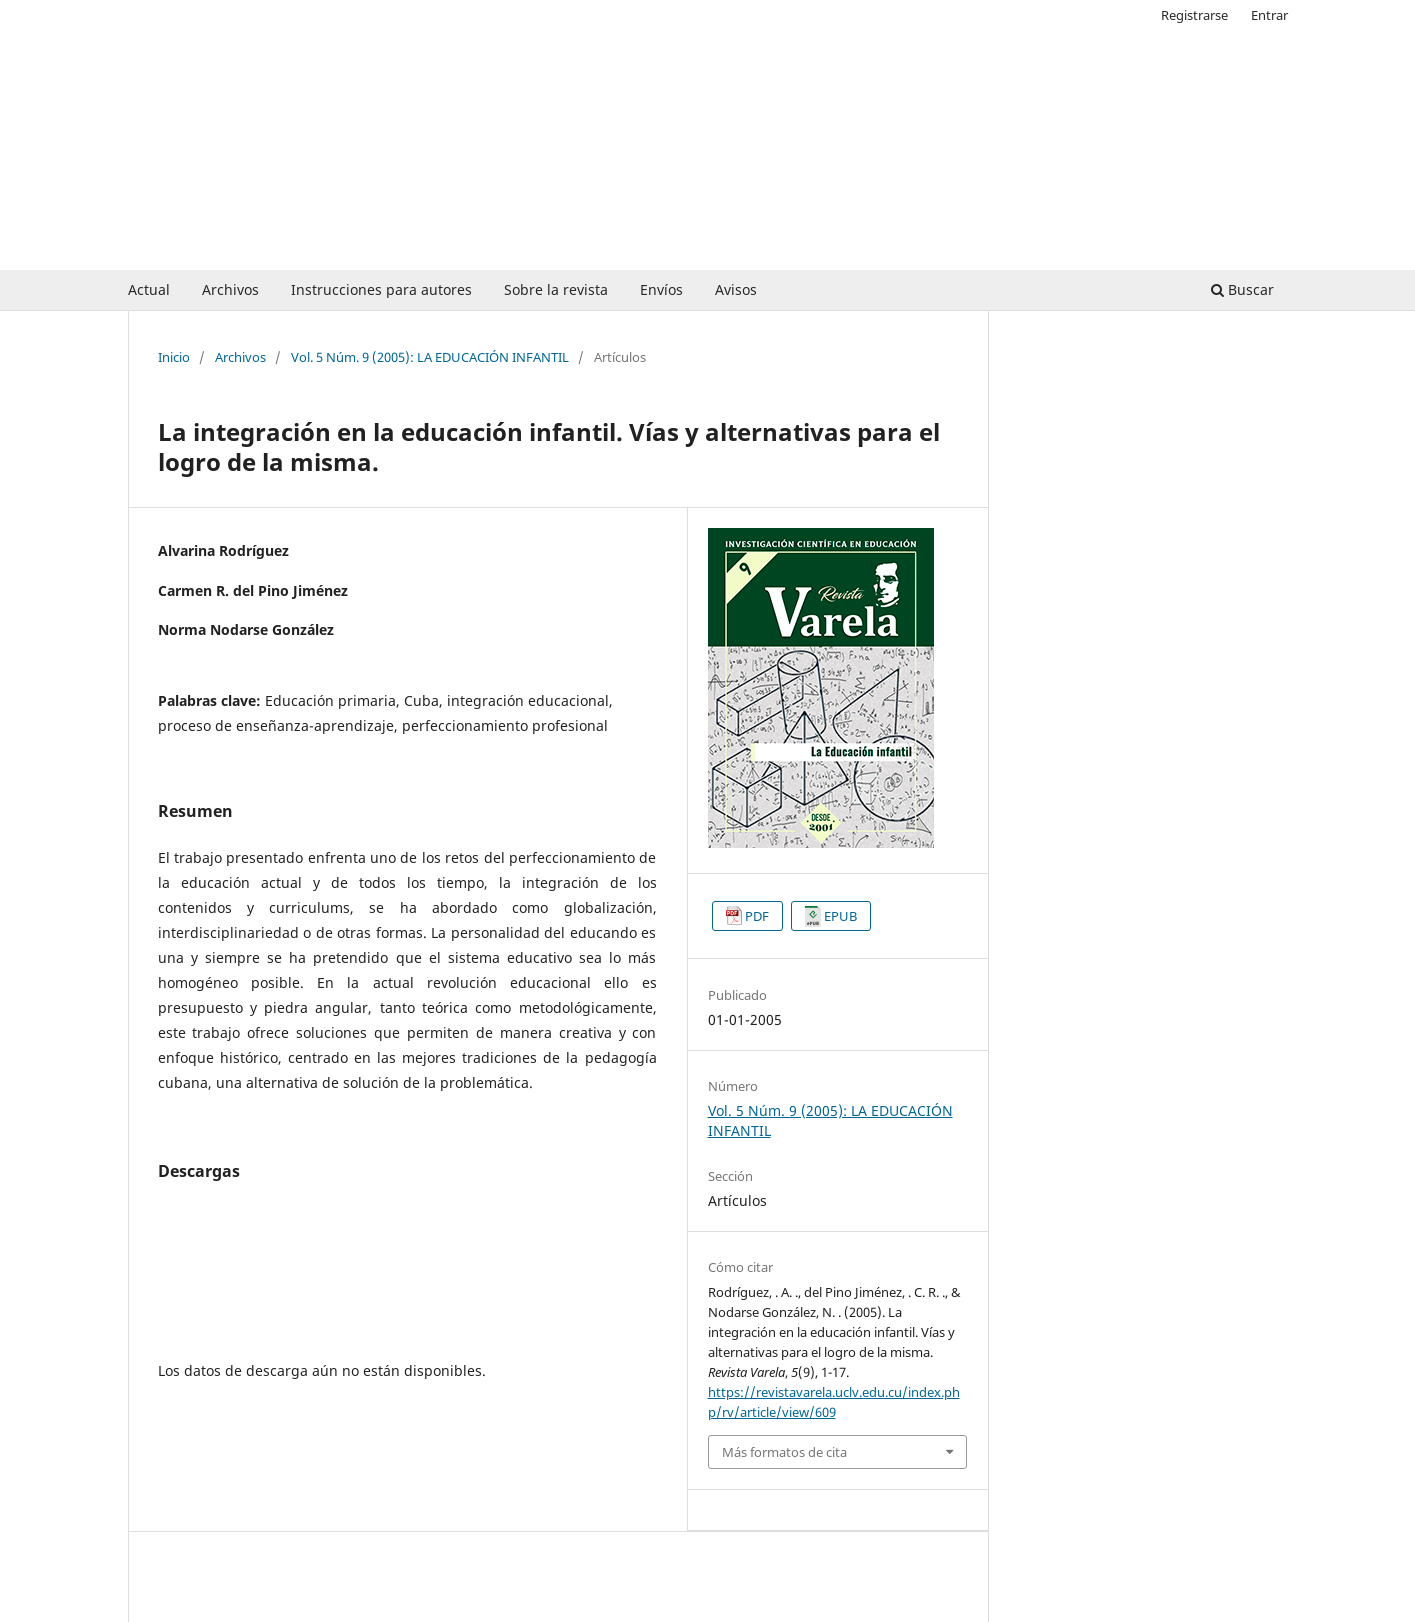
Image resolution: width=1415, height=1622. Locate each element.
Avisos (736, 289)
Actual (149, 289)
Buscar (1242, 289)
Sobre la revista (556, 289)
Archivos (230, 289)
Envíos (661, 289)
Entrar (1269, 15)
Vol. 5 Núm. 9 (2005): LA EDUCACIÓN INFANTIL (430, 357)
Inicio (174, 357)
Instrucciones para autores (381, 289)
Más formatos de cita (784, 1452)
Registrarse (1194, 15)
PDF (757, 916)
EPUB (840, 916)
